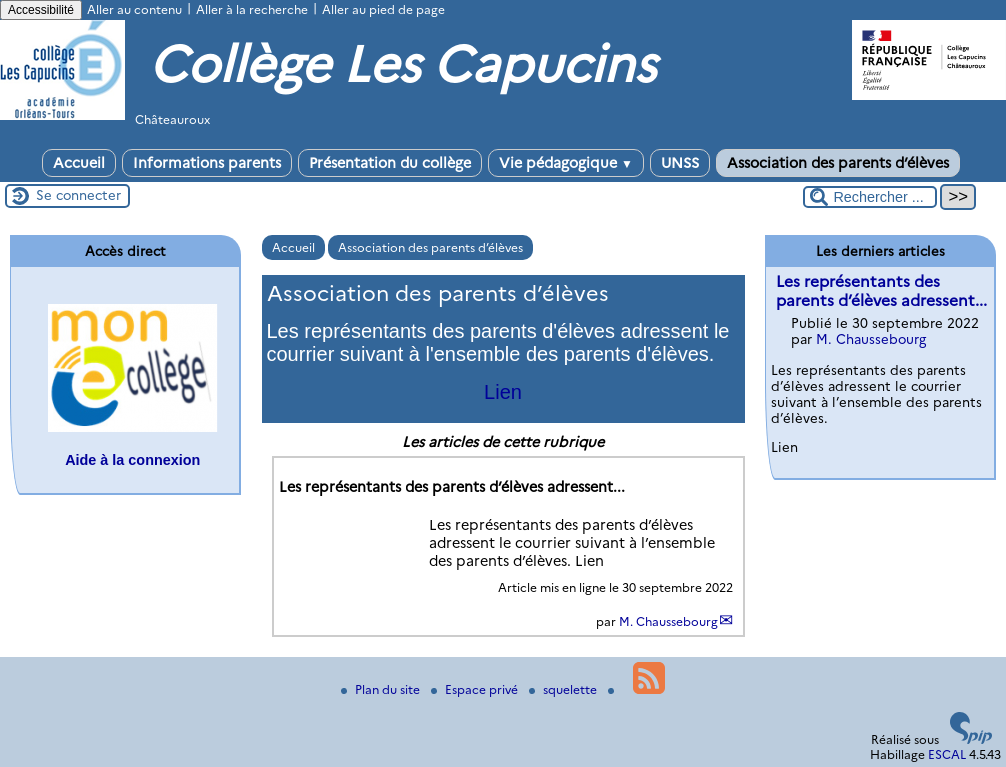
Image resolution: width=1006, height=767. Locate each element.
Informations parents (207, 163)
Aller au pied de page (383, 9)
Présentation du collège (390, 163)
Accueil (79, 163)
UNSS (680, 163)
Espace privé (476, 689)
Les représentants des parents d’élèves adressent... (881, 291)
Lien (503, 392)
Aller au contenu (134, 9)
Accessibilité (41, 10)
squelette (564, 689)
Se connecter (78, 195)
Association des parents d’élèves (838, 163)
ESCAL (947, 754)
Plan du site (382, 689)
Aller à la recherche (252, 9)
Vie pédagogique (566, 163)
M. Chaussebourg (668, 621)
